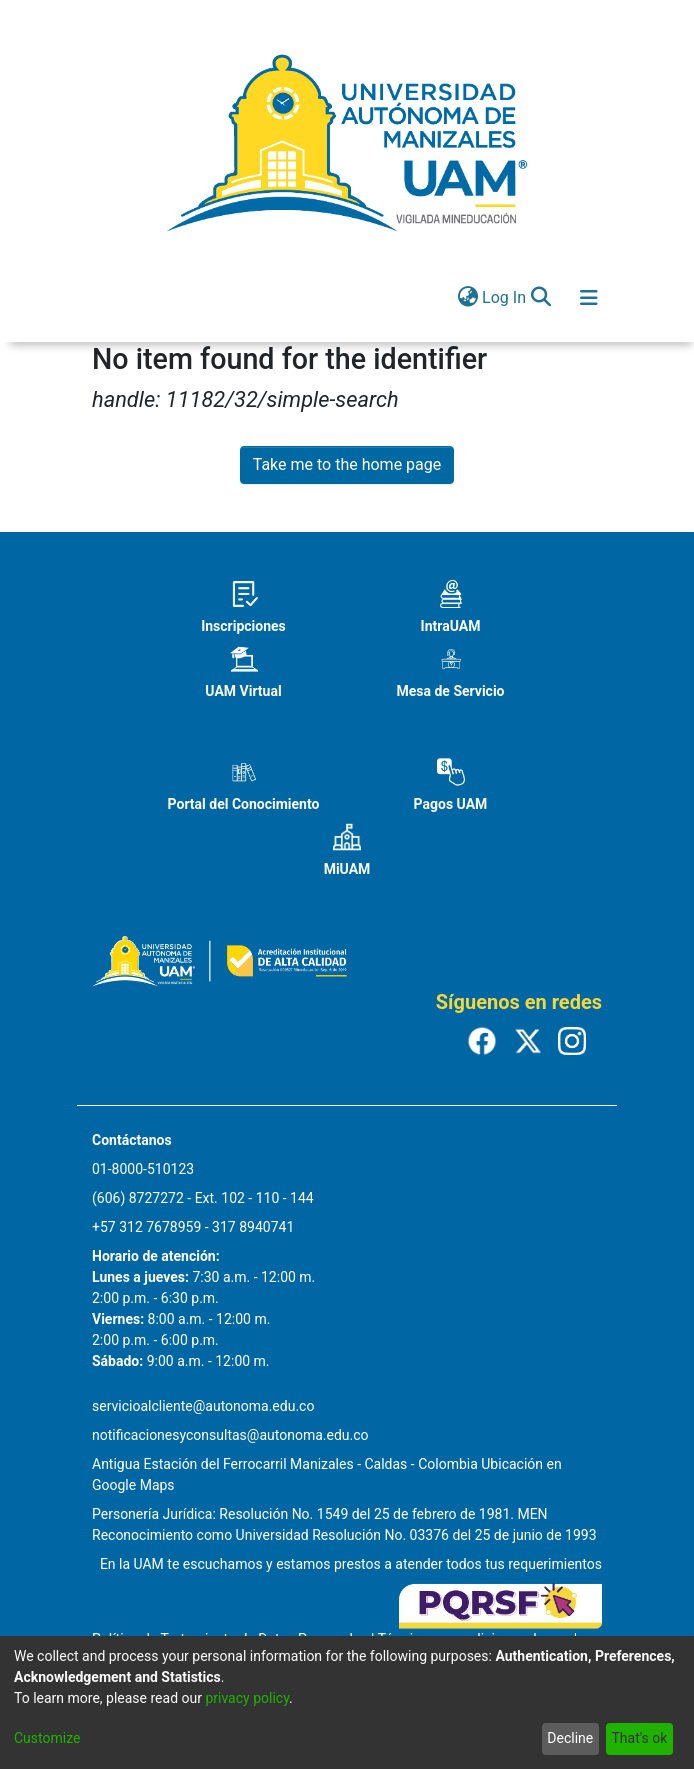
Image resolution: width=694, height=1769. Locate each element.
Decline (570, 1738)
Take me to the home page (347, 464)
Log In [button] (505, 297)
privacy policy (247, 1698)
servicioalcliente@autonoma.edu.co (203, 1406)
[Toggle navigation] (589, 298)
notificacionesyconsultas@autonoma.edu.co (230, 1435)
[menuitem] (467, 298)
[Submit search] (540, 298)
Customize (47, 1738)
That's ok (639, 1738)
